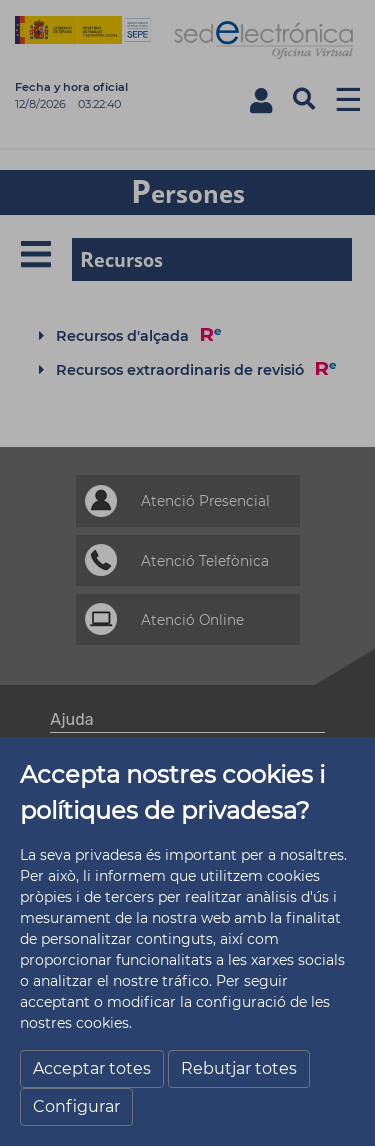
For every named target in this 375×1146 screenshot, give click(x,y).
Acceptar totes (92, 1068)
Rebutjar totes (239, 1068)
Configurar (76, 1106)
